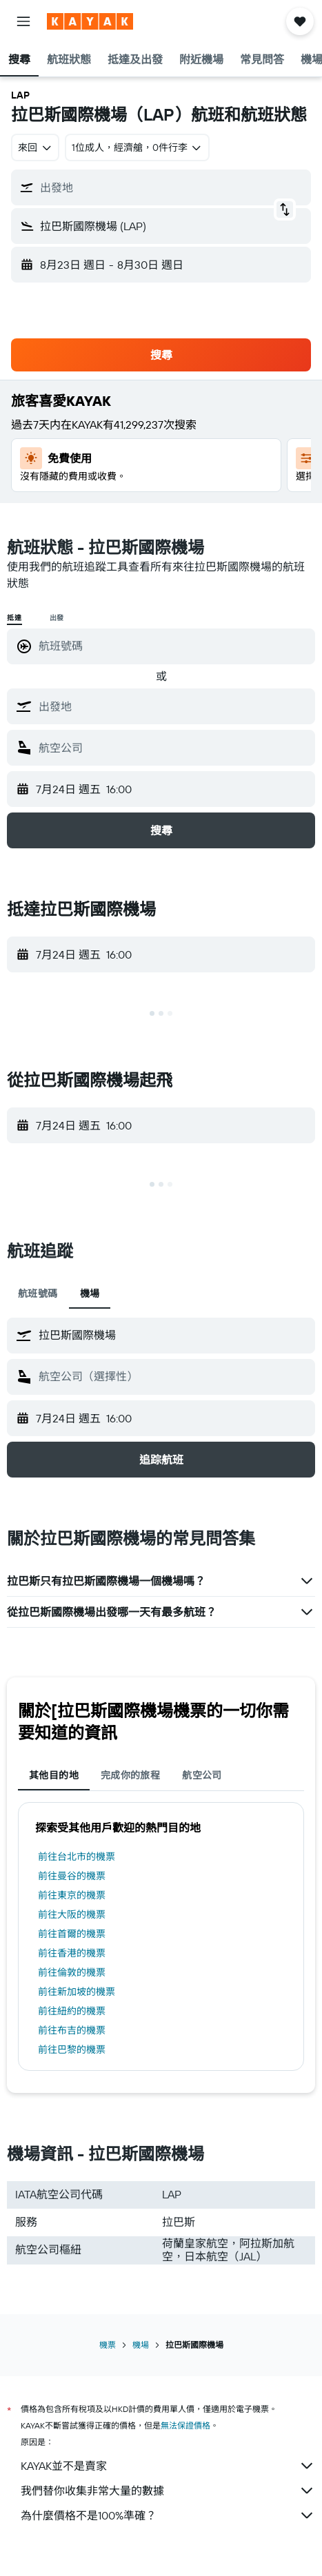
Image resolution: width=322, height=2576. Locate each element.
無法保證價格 (185, 2425)
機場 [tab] (90, 1293)
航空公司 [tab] (202, 1775)
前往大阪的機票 (71, 1914)
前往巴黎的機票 (71, 2049)
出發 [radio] (57, 617)
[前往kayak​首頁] (90, 21)
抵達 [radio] (14, 617)
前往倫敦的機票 (71, 1972)
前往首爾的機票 (71, 1934)
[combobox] (35, 147)
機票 (107, 2345)
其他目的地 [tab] (54, 1775)
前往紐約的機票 (71, 2011)
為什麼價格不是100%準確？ (168, 2515)
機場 (140, 2345)
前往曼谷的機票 (71, 1876)
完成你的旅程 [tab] (130, 1775)
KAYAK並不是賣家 (168, 2465)
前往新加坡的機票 (76, 1991)
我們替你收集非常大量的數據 (168, 2490)
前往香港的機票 (71, 1953)
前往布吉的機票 (71, 2030)
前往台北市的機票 (76, 1856)
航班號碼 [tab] (38, 1293)
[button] (23, 21)
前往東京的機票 (71, 1895)
